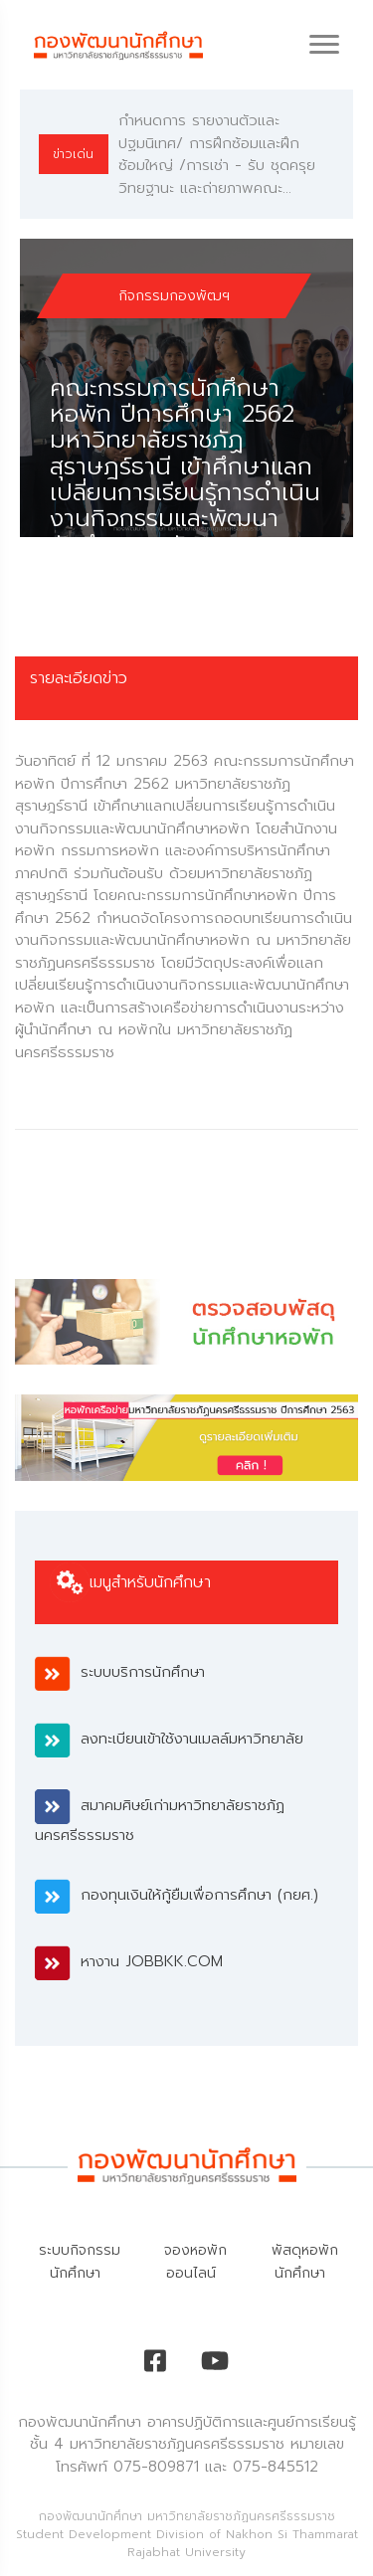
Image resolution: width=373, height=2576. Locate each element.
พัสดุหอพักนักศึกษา (305, 2262)
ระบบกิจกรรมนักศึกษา (79, 2262)
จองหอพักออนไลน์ (195, 2262)
